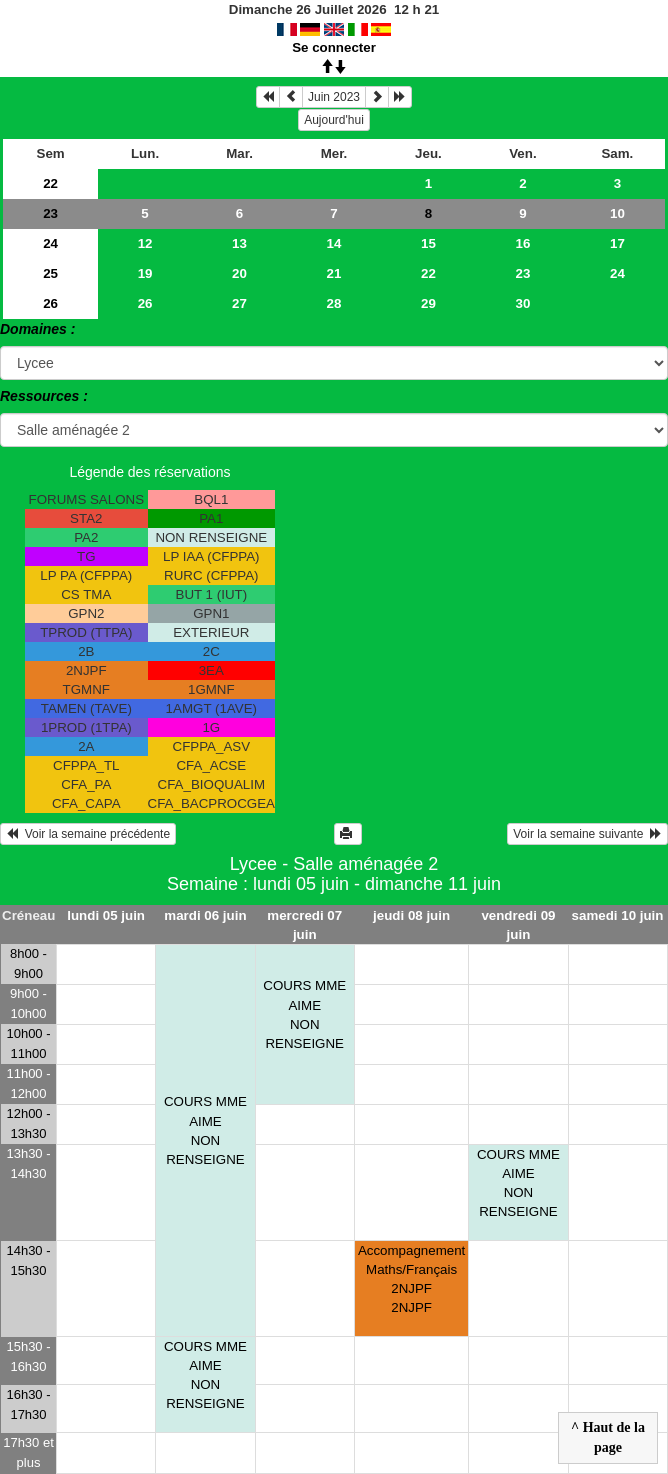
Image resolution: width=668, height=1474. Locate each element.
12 (145, 243)
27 (239, 303)
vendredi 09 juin (518, 925)
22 (50, 183)
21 (334, 273)
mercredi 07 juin (304, 925)
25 (50, 273)
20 (239, 273)
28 (334, 303)
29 (428, 303)
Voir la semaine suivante (587, 834)
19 (145, 273)
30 (523, 303)
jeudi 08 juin (411, 915)
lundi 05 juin (106, 915)
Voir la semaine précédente (88, 834)
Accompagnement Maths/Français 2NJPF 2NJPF (411, 1279)
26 (50, 303)
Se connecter (334, 47)
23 (50, 213)
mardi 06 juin (205, 915)
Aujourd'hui (334, 120)
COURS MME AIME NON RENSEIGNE (205, 1130)
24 (50, 243)
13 (239, 243)
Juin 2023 (334, 97)
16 (523, 243)
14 (334, 243)
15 (428, 243)
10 (617, 213)
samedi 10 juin (618, 915)
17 (617, 243)
